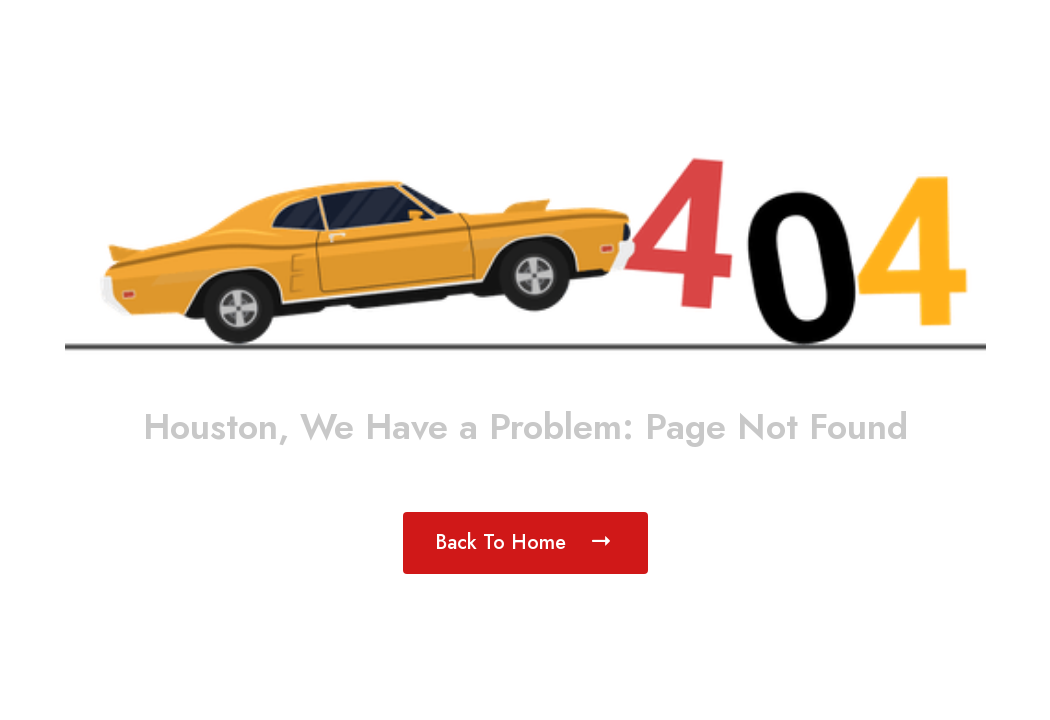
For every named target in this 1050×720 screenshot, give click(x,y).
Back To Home (525, 541)
